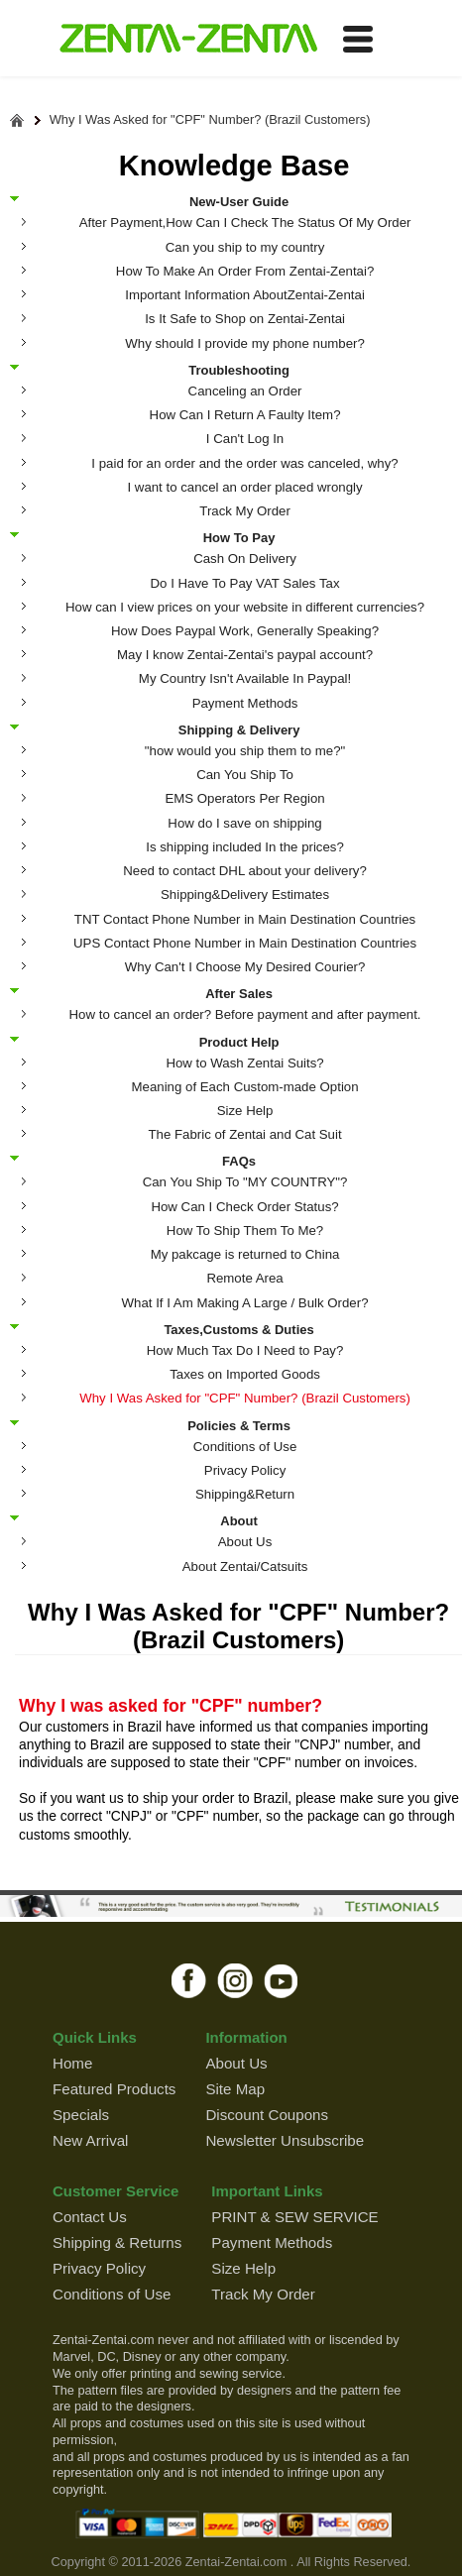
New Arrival (90, 2140)
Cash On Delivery (244, 558)
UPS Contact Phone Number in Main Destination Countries (244, 943)
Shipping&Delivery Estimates (245, 894)
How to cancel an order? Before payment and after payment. (245, 1014)
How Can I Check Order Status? (244, 1206)
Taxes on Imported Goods (245, 1374)
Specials (81, 2114)
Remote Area (244, 1278)
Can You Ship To (244, 774)
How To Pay (239, 537)
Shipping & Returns (117, 2242)
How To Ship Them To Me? (245, 1230)
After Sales (239, 993)
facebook (189, 1980)
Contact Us (90, 2216)
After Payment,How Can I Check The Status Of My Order (245, 222)
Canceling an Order (245, 391)
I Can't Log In (245, 438)
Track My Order (244, 511)
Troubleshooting (238, 370)
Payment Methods (245, 703)
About (239, 1520)
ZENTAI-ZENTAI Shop (188, 40)
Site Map (235, 2088)
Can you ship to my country (245, 247)
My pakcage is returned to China (245, 1254)
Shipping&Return (244, 1494)
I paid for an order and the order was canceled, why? (244, 463)
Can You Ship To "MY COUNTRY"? (245, 1182)
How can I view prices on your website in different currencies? (244, 607)
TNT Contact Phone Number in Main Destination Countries (244, 919)
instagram (235, 1980)
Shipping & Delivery (239, 729)
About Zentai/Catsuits (245, 1566)
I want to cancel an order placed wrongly (244, 487)
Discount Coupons (266, 2114)
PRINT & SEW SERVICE (294, 2216)
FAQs (239, 1161)
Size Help (245, 1110)
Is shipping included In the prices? (245, 847)
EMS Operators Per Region (244, 798)
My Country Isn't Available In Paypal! (245, 678)
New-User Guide (239, 201)
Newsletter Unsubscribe (284, 2140)
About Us (245, 1541)
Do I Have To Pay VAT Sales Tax (245, 583)
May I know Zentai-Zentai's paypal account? (245, 654)
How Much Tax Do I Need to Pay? (245, 1350)
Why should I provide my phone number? (245, 343)
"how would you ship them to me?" (245, 750)
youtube (282, 1980)
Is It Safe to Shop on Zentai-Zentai (245, 318)
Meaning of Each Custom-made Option (245, 1086)
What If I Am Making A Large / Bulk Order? (245, 1302)
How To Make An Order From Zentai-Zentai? (245, 271)
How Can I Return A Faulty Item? (245, 414)
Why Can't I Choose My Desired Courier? (245, 966)
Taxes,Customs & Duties (238, 1329)
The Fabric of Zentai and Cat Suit (244, 1134)
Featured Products (114, 2088)
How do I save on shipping (244, 823)
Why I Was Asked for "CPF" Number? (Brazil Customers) (210, 120)
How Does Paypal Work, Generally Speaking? (245, 630)
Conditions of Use (245, 1446)
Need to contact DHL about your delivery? (245, 870)
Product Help (239, 1042)
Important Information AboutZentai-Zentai (245, 294)
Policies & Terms (238, 1425)
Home (72, 2063)
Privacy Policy (245, 1470)
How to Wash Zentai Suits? (244, 1063)
